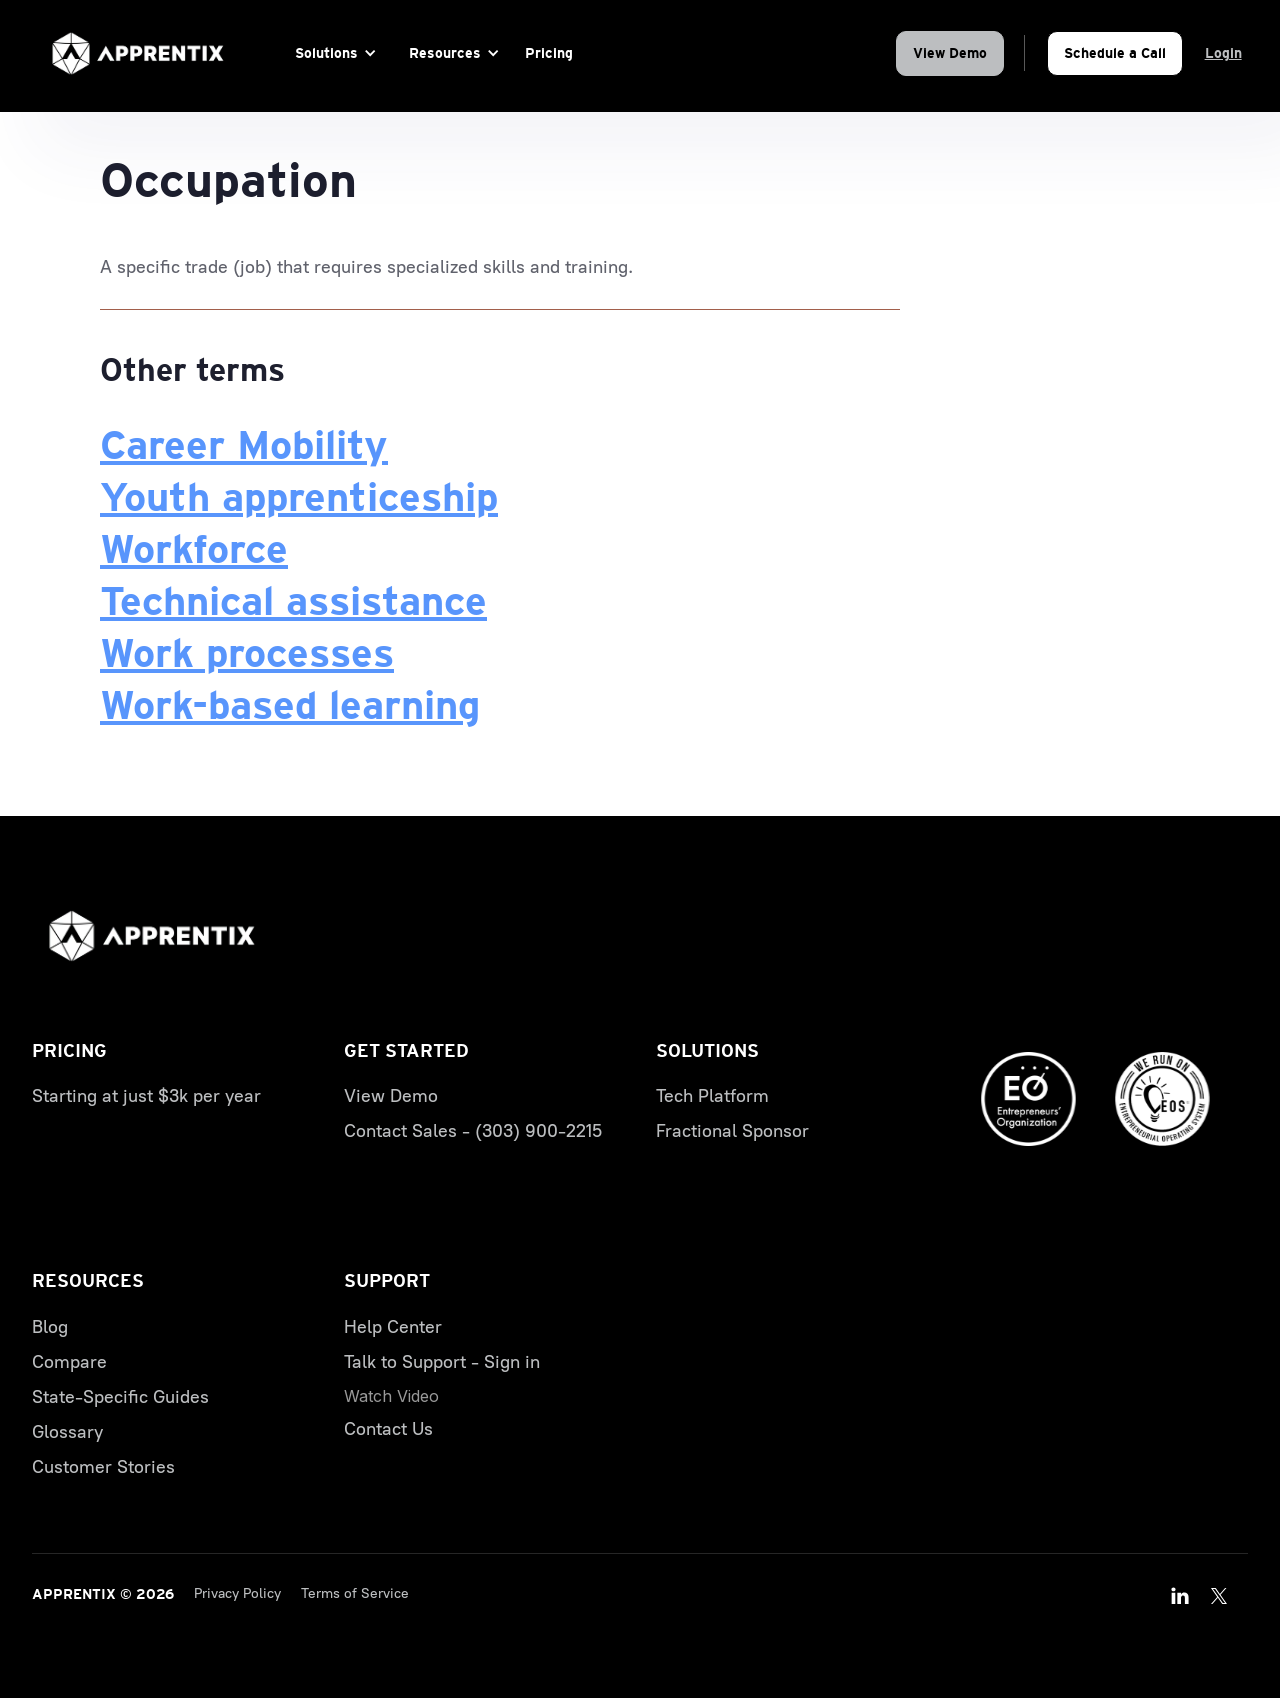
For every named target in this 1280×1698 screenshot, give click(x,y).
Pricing (549, 53)
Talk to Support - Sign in (442, 1362)
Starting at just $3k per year (146, 1096)
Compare (69, 1362)
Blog (50, 1327)
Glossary (67, 1432)
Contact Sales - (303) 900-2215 (473, 1131)
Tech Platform (712, 1096)
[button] (332, 53)
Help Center (393, 1327)
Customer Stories (103, 1467)
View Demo (950, 53)
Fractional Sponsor (732, 1131)
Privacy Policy (237, 1593)
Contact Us (388, 1429)
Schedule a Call (1115, 53)
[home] (138, 53)
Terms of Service (355, 1593)
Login (1223, 53)
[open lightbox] (391, 1396)
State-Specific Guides (120, 1397)
